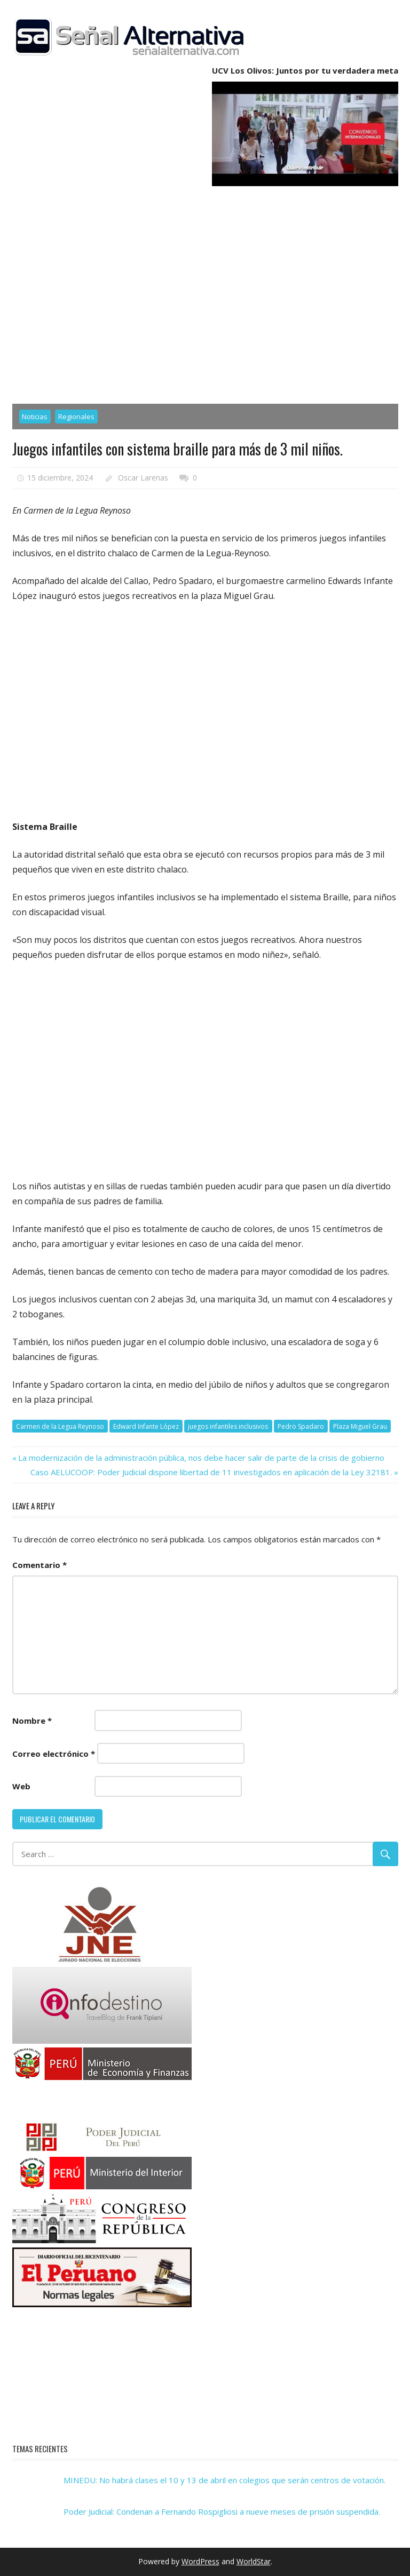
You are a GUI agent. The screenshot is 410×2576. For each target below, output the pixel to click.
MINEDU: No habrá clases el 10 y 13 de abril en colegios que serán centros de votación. (224, 2480)
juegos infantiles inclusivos (228, 1426)
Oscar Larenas (143, 478)
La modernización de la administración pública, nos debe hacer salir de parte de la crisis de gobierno (201, 1457)
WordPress (200, 2561)
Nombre (32, 1720)
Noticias (35, 416)
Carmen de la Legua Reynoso (60, 1426)
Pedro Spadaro (301, 1426)
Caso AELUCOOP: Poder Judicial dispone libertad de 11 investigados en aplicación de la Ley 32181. (211, 1472)
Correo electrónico (53, 1753)
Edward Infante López (146, 1426)
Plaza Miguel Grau (360, 1426)
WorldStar (253, 2561)
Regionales (76, 416)
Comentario (39, 1564)
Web (21, 1786)
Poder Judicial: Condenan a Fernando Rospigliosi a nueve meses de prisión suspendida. (222, 2511)
